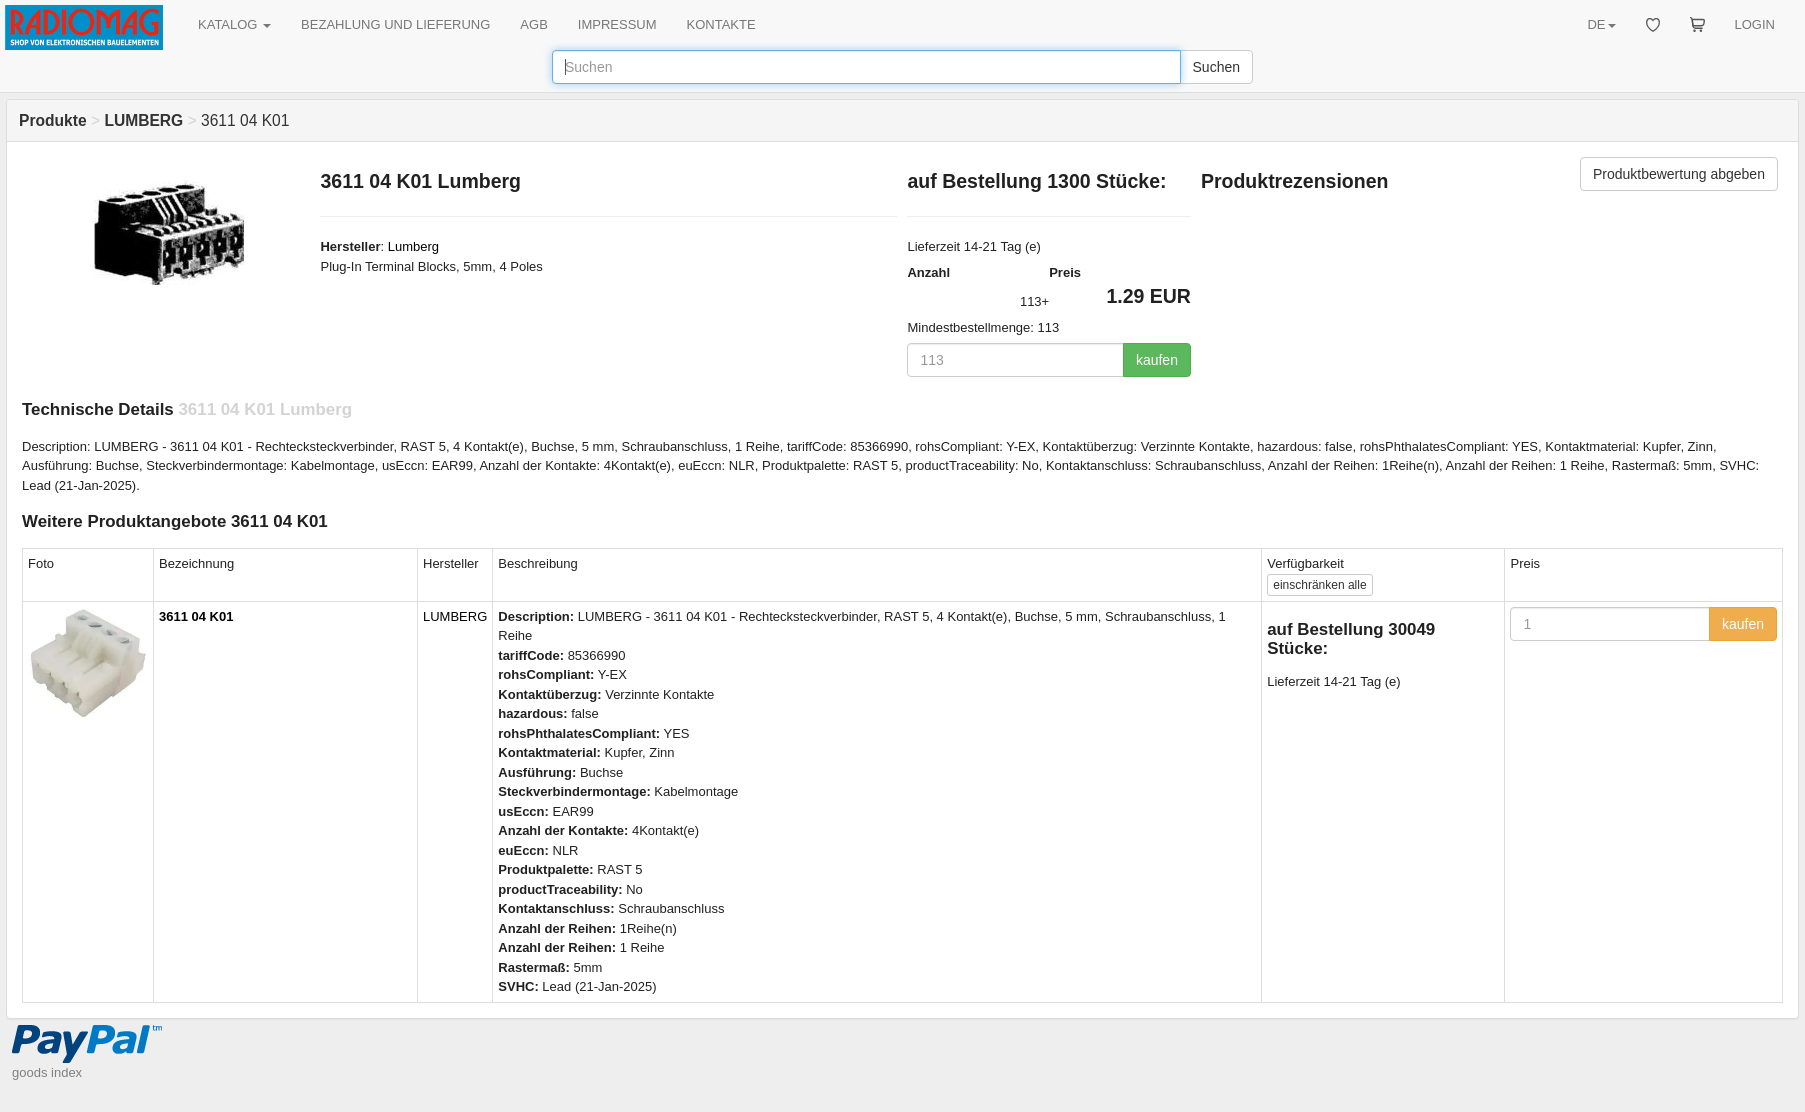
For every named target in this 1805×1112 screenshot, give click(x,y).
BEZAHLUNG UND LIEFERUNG (395, 24)
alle (1319, 585)
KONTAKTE (721, 24)
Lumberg (413, 246)
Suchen (1216, 67)
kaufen (1157, 360)
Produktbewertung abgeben (1679, 174)
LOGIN (1755, 24)
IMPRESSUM (617, 24)
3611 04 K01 (196, 616)
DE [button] (1601, 24)
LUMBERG (455, 616)
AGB (533, 24)
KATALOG (234, 24)
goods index (47, 1072)
